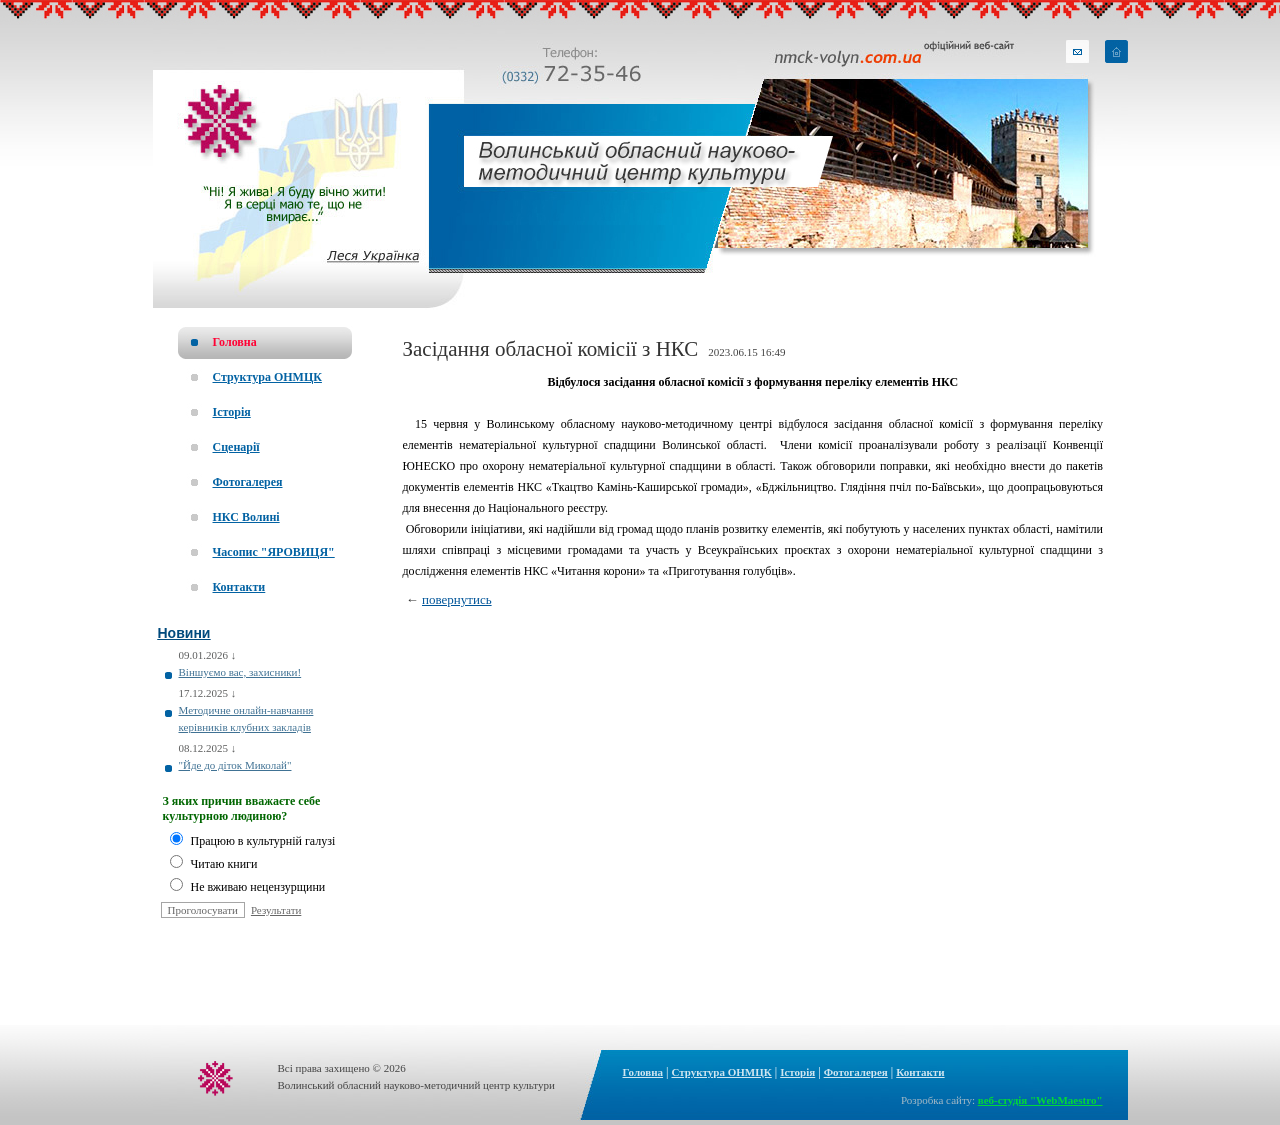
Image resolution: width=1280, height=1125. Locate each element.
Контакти (920, 1072)
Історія (797, 1072)
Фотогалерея (856, 1072)
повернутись (457, 599)
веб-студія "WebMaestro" (1040, 1100)
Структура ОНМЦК (721, 1072)
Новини (184, 633)
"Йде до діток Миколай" (235, 765)
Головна (643, 1072)
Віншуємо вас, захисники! (240, 672)
